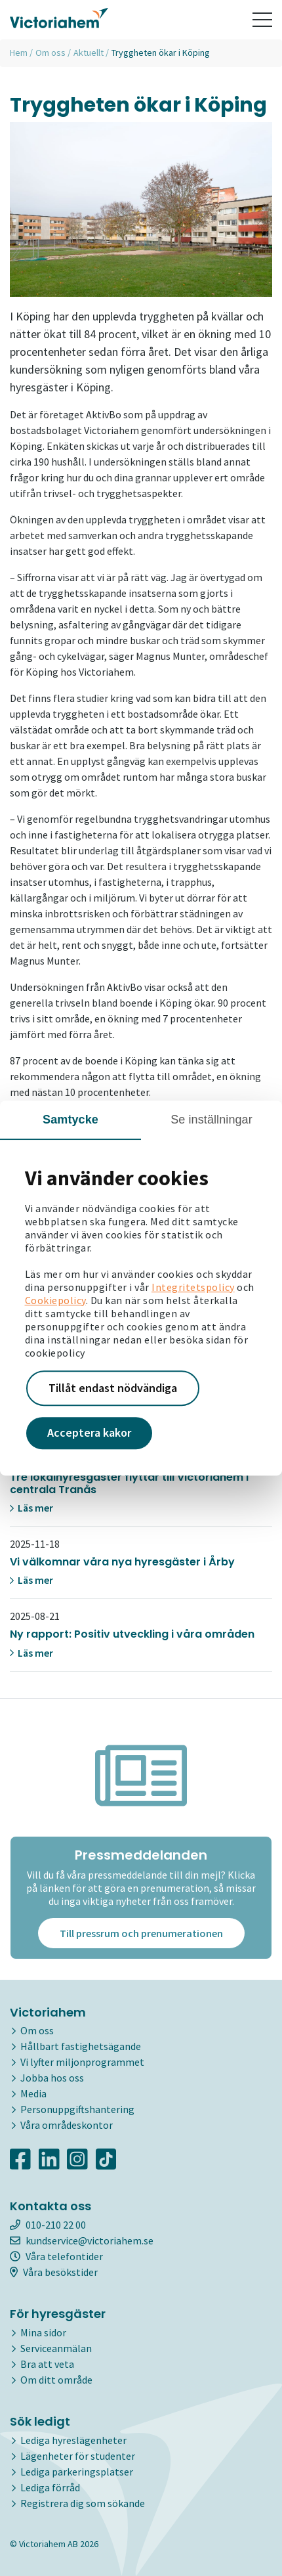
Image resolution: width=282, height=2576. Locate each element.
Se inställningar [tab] (211, 1119)
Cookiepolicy (55, 1300)
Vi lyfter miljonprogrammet (82, 2061)
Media (33, 2093)
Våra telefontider (56, 2256)
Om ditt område (56, 2379)
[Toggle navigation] (262, 19)
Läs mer (31, 1507)
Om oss (50, 52)
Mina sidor (43, 2332)
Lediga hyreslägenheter (73, 2440)
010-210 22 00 (48, 2224)
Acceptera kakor (89, 1433)
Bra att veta (47, 2363)
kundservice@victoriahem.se (81, 2240)
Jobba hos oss (52, 2077)
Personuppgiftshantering (77, 2109)
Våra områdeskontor (66, 2124)
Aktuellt (88, 52)
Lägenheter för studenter (77, 2455)
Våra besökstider (54, 2272)
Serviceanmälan (56, 2348)
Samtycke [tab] (70, 1119)
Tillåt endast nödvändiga (113, 1387)
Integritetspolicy (193, 1287)
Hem (19, 52)
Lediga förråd (50, 2487)
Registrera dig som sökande (82, 2503)
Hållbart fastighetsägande (80, 2046)
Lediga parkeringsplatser (76, 2471)
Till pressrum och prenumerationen (141, 1933)
